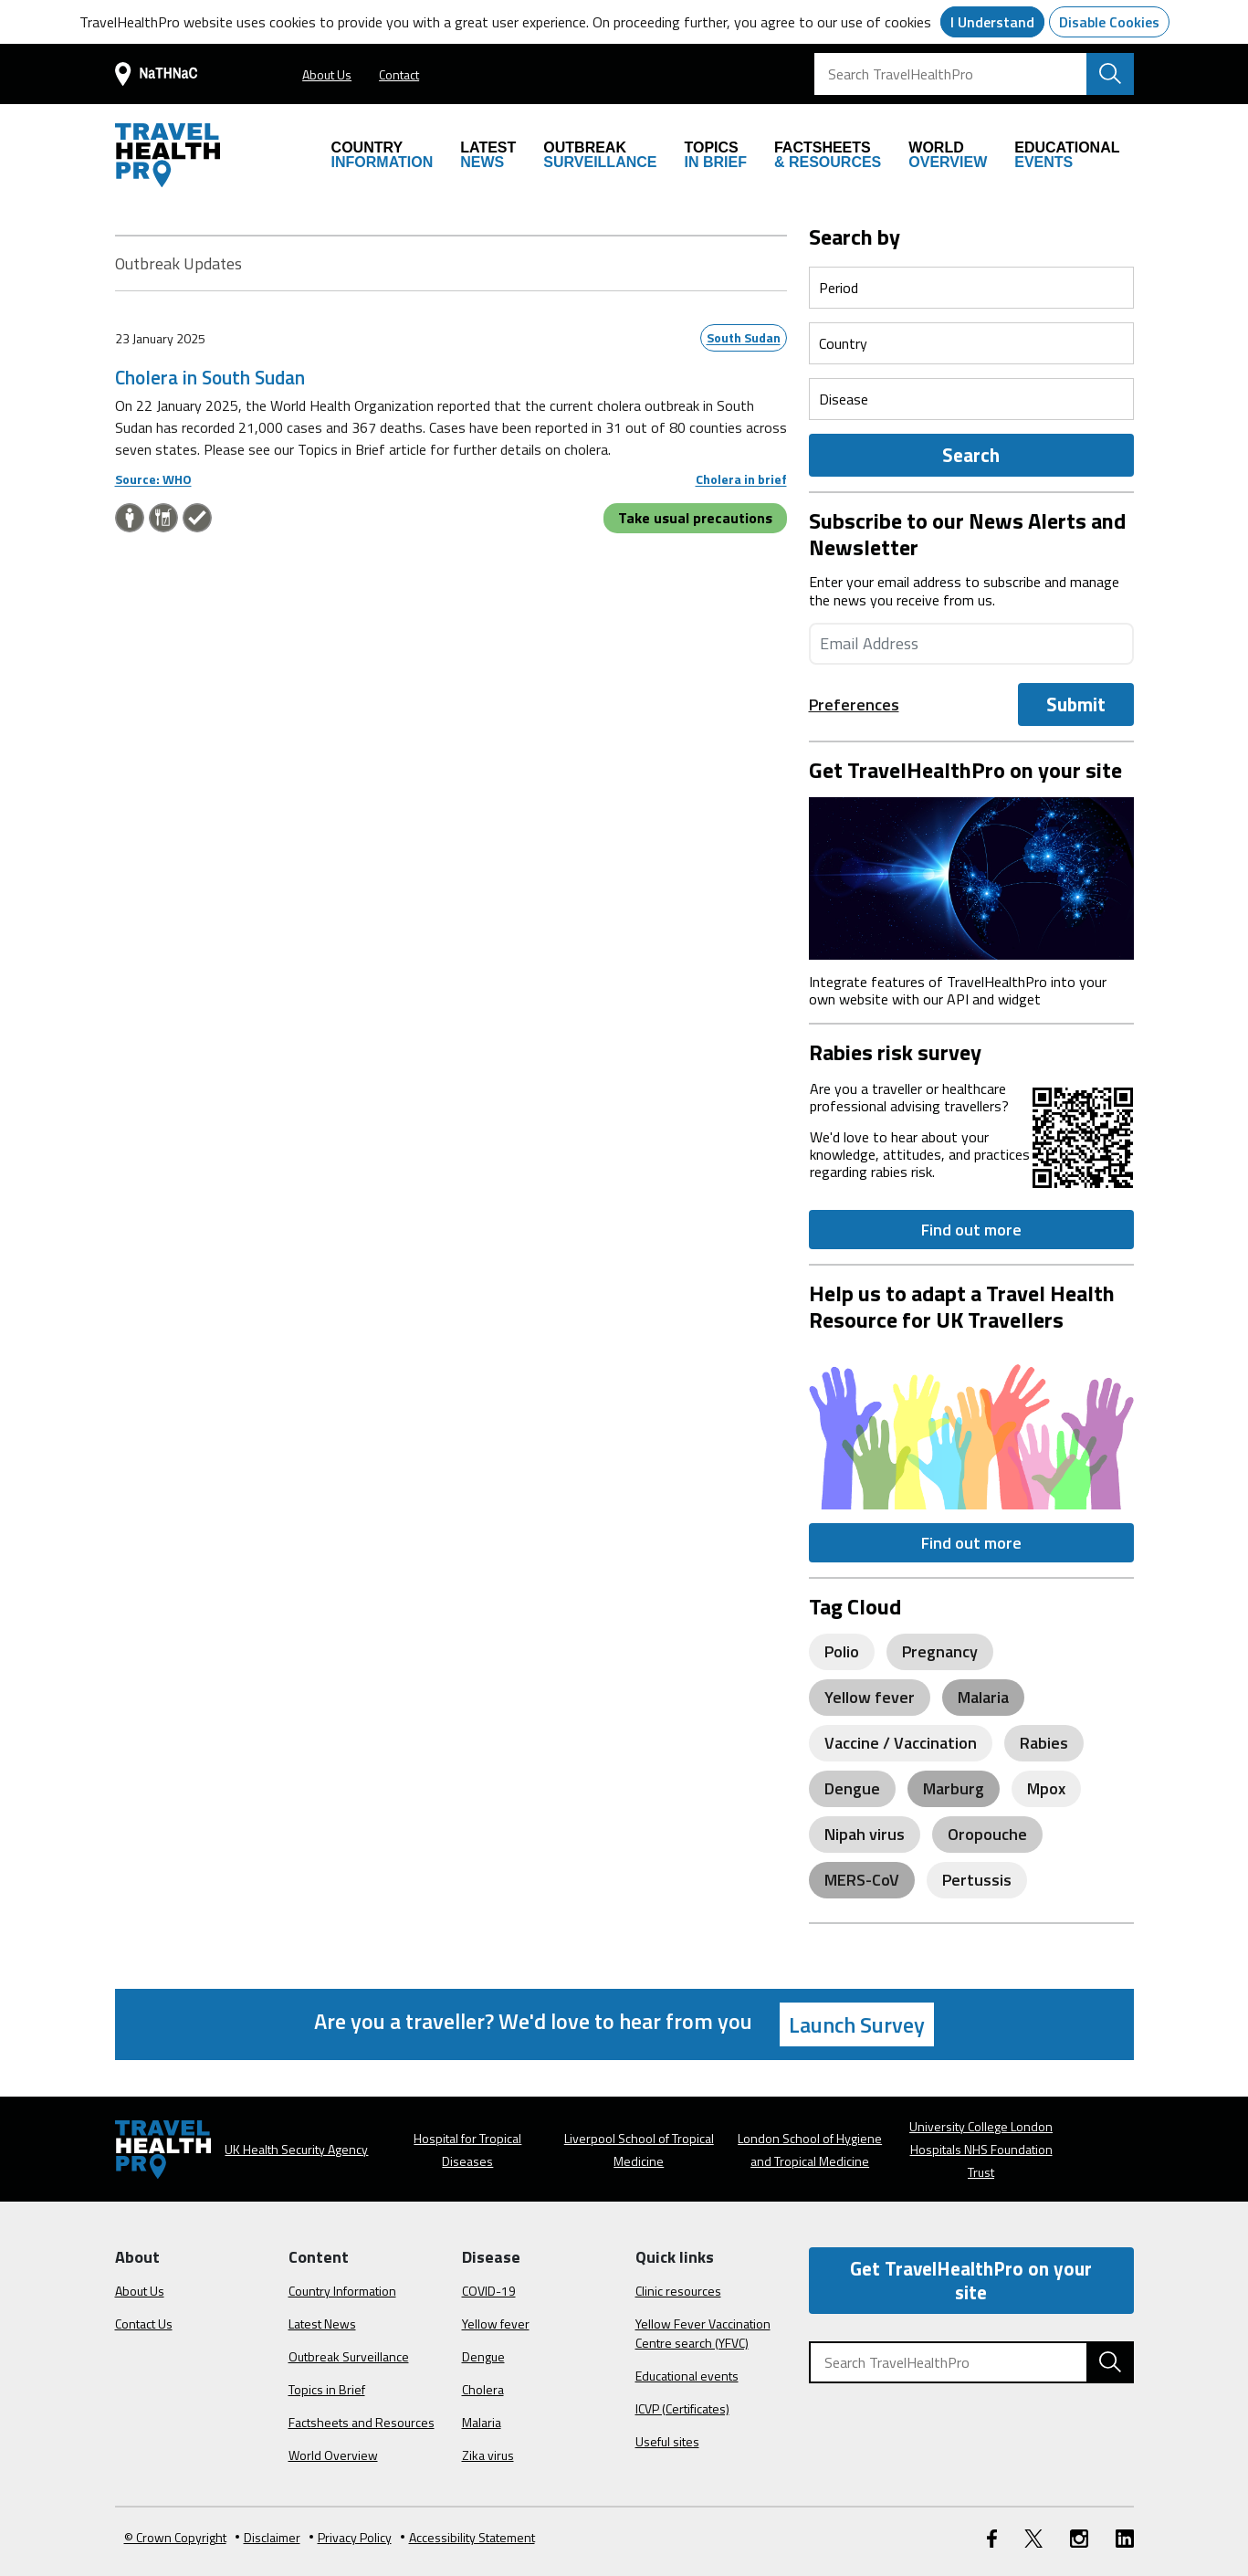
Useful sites (667, 2441)
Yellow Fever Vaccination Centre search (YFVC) (703, 2333)
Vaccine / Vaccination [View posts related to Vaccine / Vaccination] (900, 1742)
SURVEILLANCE (599, 155)
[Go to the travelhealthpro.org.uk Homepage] (168, 155)
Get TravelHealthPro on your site (971, 2280)
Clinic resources (678, 2290)
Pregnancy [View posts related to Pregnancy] (940, 1651)
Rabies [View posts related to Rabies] (1044, 1742)
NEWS (488, 155)
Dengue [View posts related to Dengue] (852, 1788)
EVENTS (1066, 155)
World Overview (333, 2455)
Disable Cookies (1109, 22)
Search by (854, 236)
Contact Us (144, 2323)
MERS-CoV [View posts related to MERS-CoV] (861, 1879)
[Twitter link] (1033, 2537)
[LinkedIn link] (1125, 2537)
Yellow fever (496, 2323)
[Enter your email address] (971, 644)
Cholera (483, 2389)
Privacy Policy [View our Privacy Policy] (350, 2537)
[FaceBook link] (991, 2537)
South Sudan (744, 337)
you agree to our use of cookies (832, 22)
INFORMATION (382, 155)
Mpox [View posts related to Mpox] (1046, 1788)
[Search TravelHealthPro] (974, 74)
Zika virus (488, 2455)
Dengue (483, 2356)
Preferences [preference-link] (854, 704)
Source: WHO (153, 479)
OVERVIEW (947, 155)
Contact (399, 74)
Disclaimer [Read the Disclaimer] (268, 2537)
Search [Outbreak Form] (971, 454)
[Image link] (971, 876)
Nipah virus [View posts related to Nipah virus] (864, 1834)
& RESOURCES (827, 155)
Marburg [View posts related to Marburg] (953, 1788)
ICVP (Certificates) (682, 2408)
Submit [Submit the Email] (1076, 704)
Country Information (342, 2290)
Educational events (687, 2375)
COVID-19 (489, 2290)
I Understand (992, 22)
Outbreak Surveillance (348, 2356)
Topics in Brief (326, 2389)
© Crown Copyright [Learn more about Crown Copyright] (175, 2537)
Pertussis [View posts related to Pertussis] (977, 1879)
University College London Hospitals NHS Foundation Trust (981, 2149)
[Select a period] (971, 288)
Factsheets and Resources (361, 2422)
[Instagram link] (1079, 2537)
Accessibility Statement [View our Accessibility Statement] (468, 2537)
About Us (326, 74)
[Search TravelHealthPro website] (1110, 74)
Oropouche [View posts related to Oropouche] (987, 1834)
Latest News (322, 2323)
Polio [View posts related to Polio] (841, 1651)
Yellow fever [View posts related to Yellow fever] (869, 1697)
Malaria (481, 2422)
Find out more (971, 1229)
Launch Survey (857, 2024)
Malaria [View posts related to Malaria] (983, 1697)
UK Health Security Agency (296, 2149)
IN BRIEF (715, 155)
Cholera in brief (741, 479)
